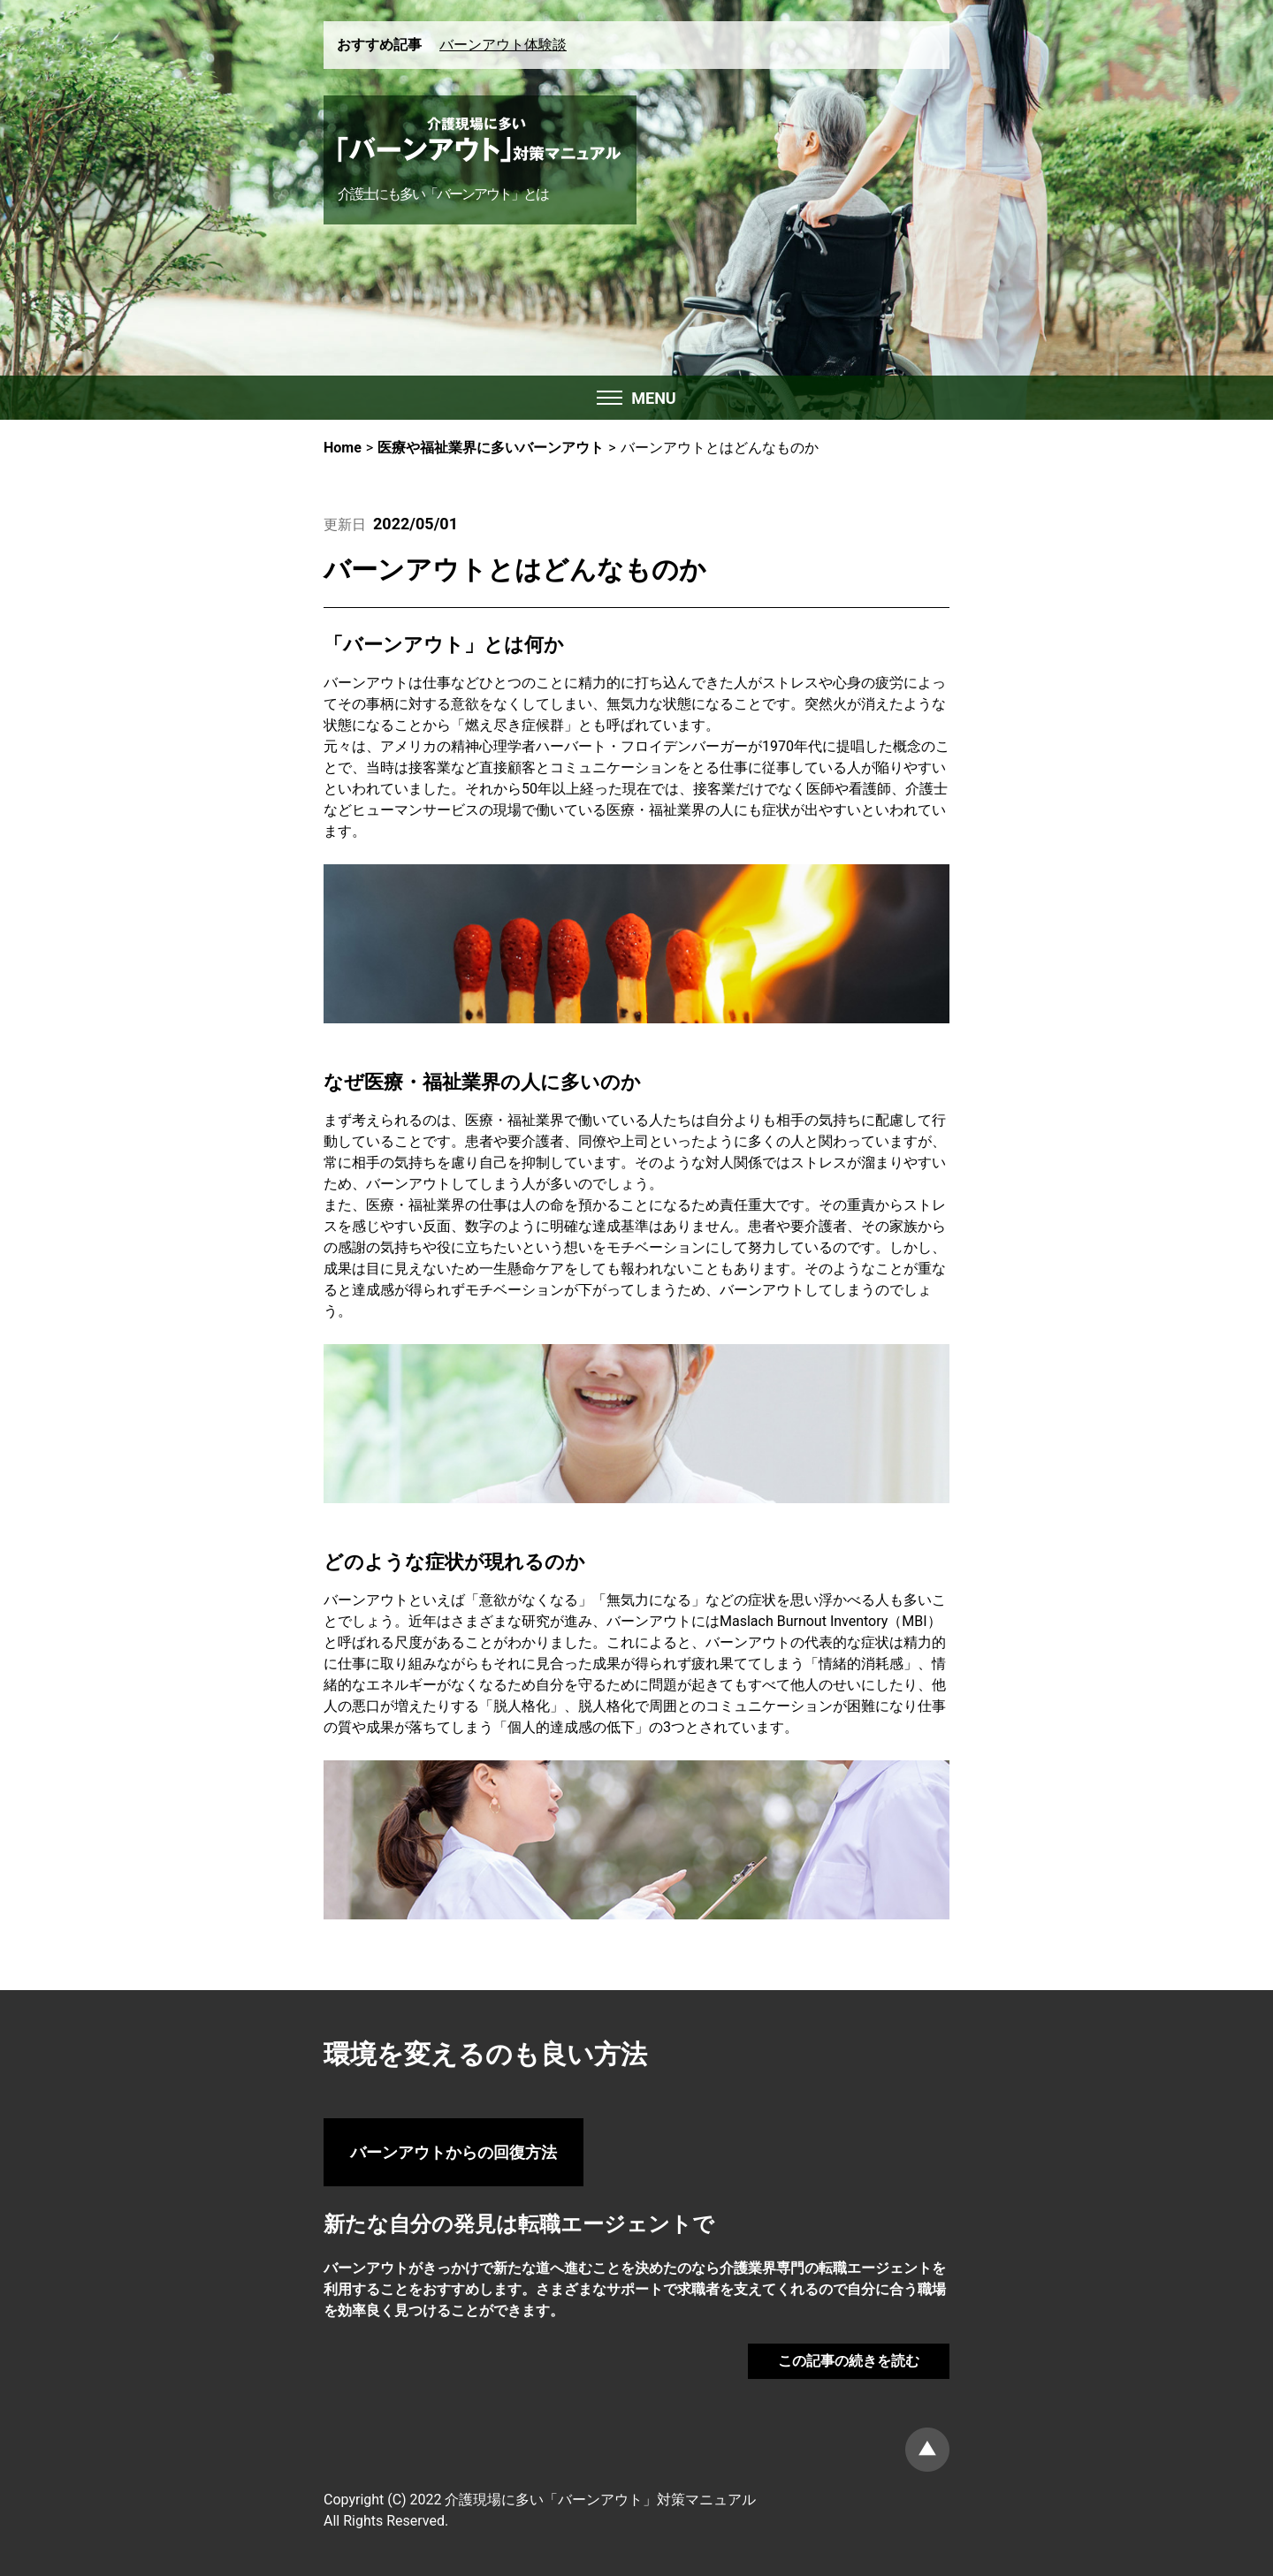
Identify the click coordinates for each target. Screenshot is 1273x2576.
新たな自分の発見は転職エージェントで (519, 2224)
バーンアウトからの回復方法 (453, 2152)
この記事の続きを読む (848, 2360)
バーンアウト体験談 (503, 44)
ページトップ (927, 2450)
